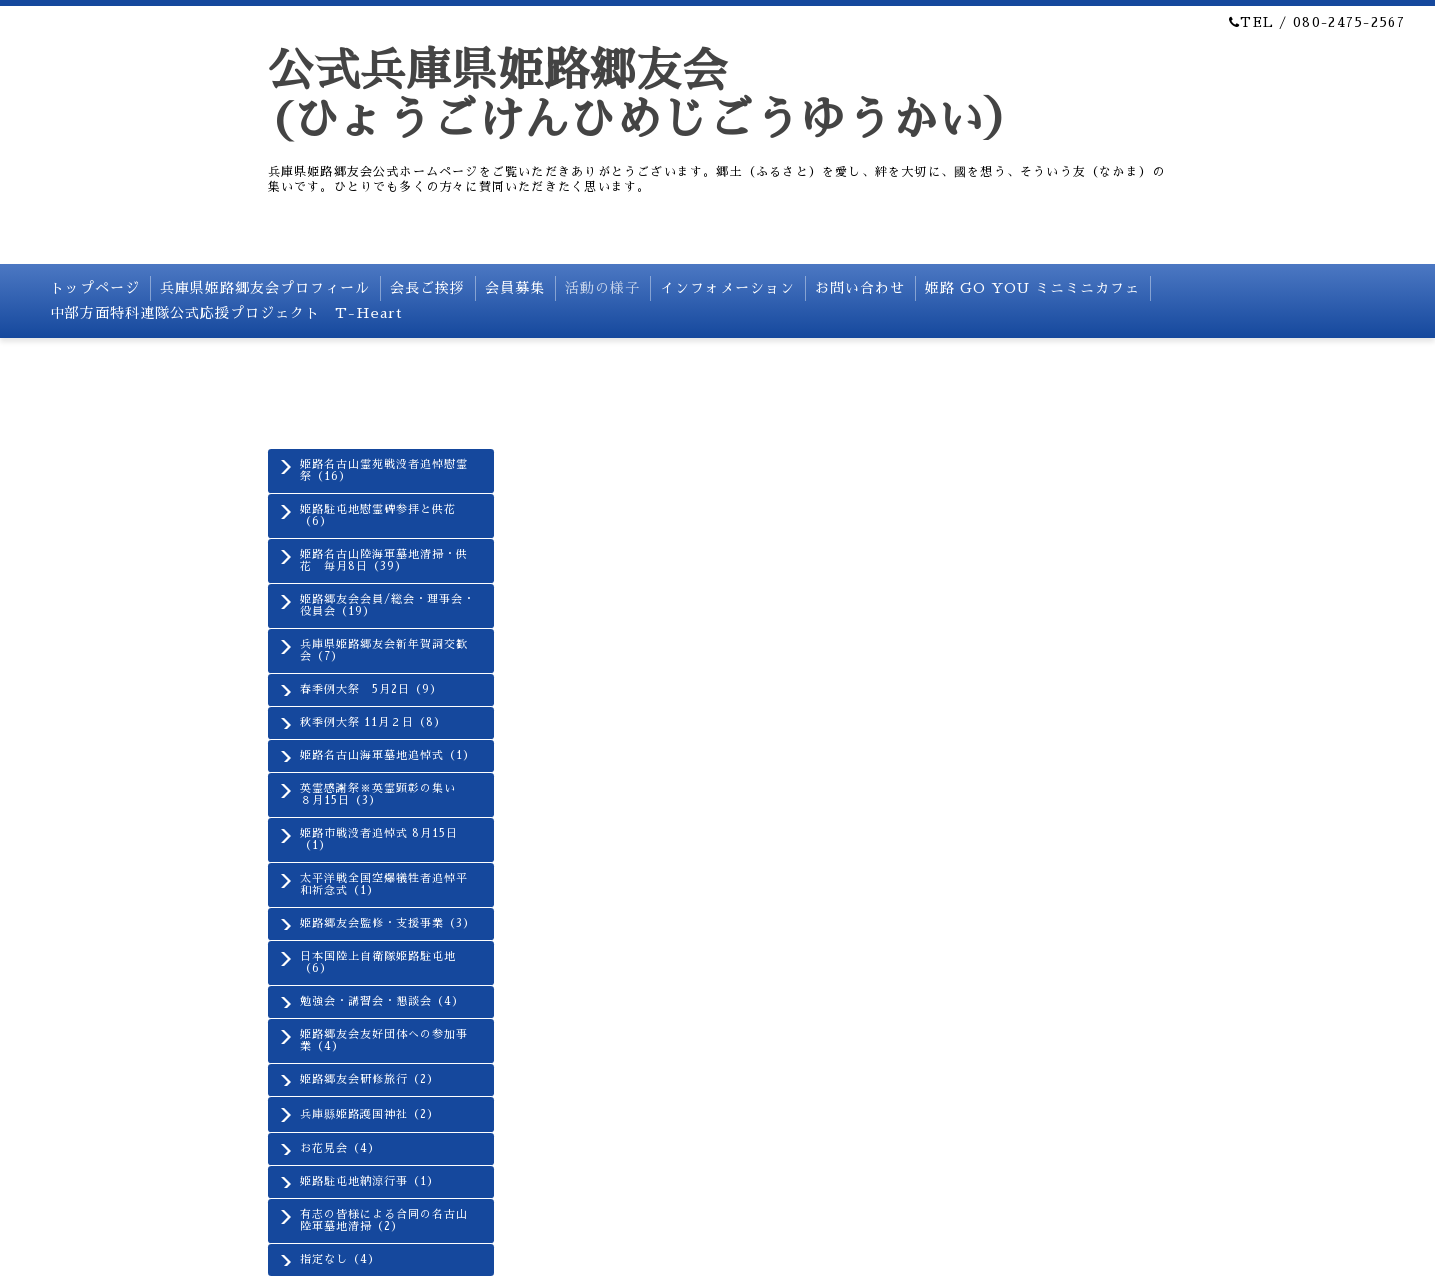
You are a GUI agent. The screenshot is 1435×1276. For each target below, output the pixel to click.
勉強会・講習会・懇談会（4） (382, 1001)
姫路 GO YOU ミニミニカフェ (1032, 288)
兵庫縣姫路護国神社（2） (369, 1114)
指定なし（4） (340, 1259)
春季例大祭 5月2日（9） (371, 689)
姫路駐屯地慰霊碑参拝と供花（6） (378, 515)
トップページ (95, 288)
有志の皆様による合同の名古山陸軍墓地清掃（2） (384, 1220)
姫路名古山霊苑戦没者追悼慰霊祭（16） (384, 470)
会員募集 (515, 288)
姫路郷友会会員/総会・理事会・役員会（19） (387, 605)
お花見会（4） (340, 1148)
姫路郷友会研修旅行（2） (369, 1079)
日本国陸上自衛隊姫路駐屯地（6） (378, 962)
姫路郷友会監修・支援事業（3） (387, 923)
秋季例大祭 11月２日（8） (373, 722)
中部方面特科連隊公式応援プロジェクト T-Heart (226, 313)
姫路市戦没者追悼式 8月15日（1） (379, 839)
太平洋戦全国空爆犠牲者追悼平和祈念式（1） (384, 884)
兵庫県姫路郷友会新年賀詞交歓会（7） (384, 650)
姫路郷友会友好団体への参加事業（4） (384, 1040)
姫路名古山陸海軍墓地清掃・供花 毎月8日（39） (384, 560)
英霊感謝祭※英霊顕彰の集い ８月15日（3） (384, 794)
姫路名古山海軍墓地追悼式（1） (387, 755)
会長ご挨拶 (427, 288)
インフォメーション (727, 288)
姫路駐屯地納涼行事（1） (369, 1181)
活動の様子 (602, 288)
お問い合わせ (860, 288)
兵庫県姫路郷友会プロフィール (265, 288)
